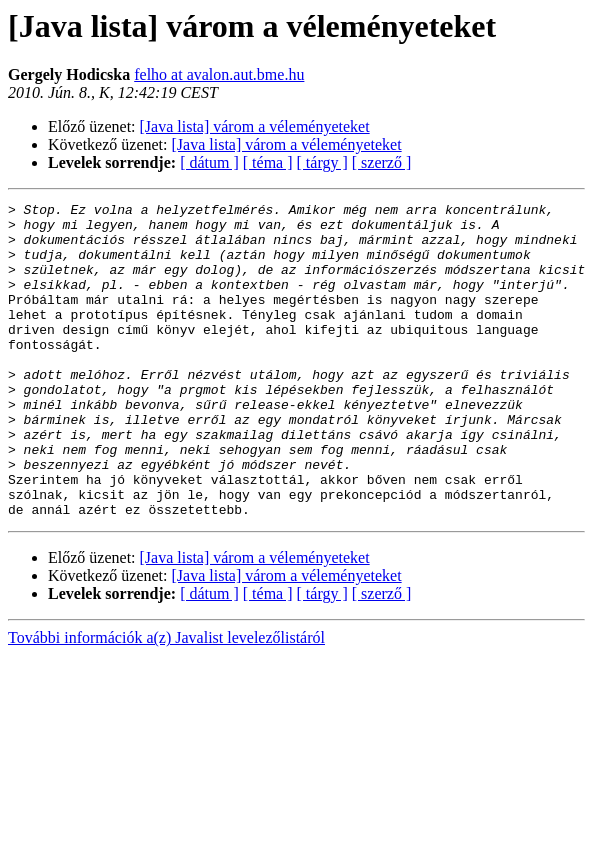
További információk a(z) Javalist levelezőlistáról (166, 700)
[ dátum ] (209, 162)
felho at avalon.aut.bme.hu (219, 74)
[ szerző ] (382, 162)
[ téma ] (268, 162)
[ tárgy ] (322, 162)
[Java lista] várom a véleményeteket (255, 126)
